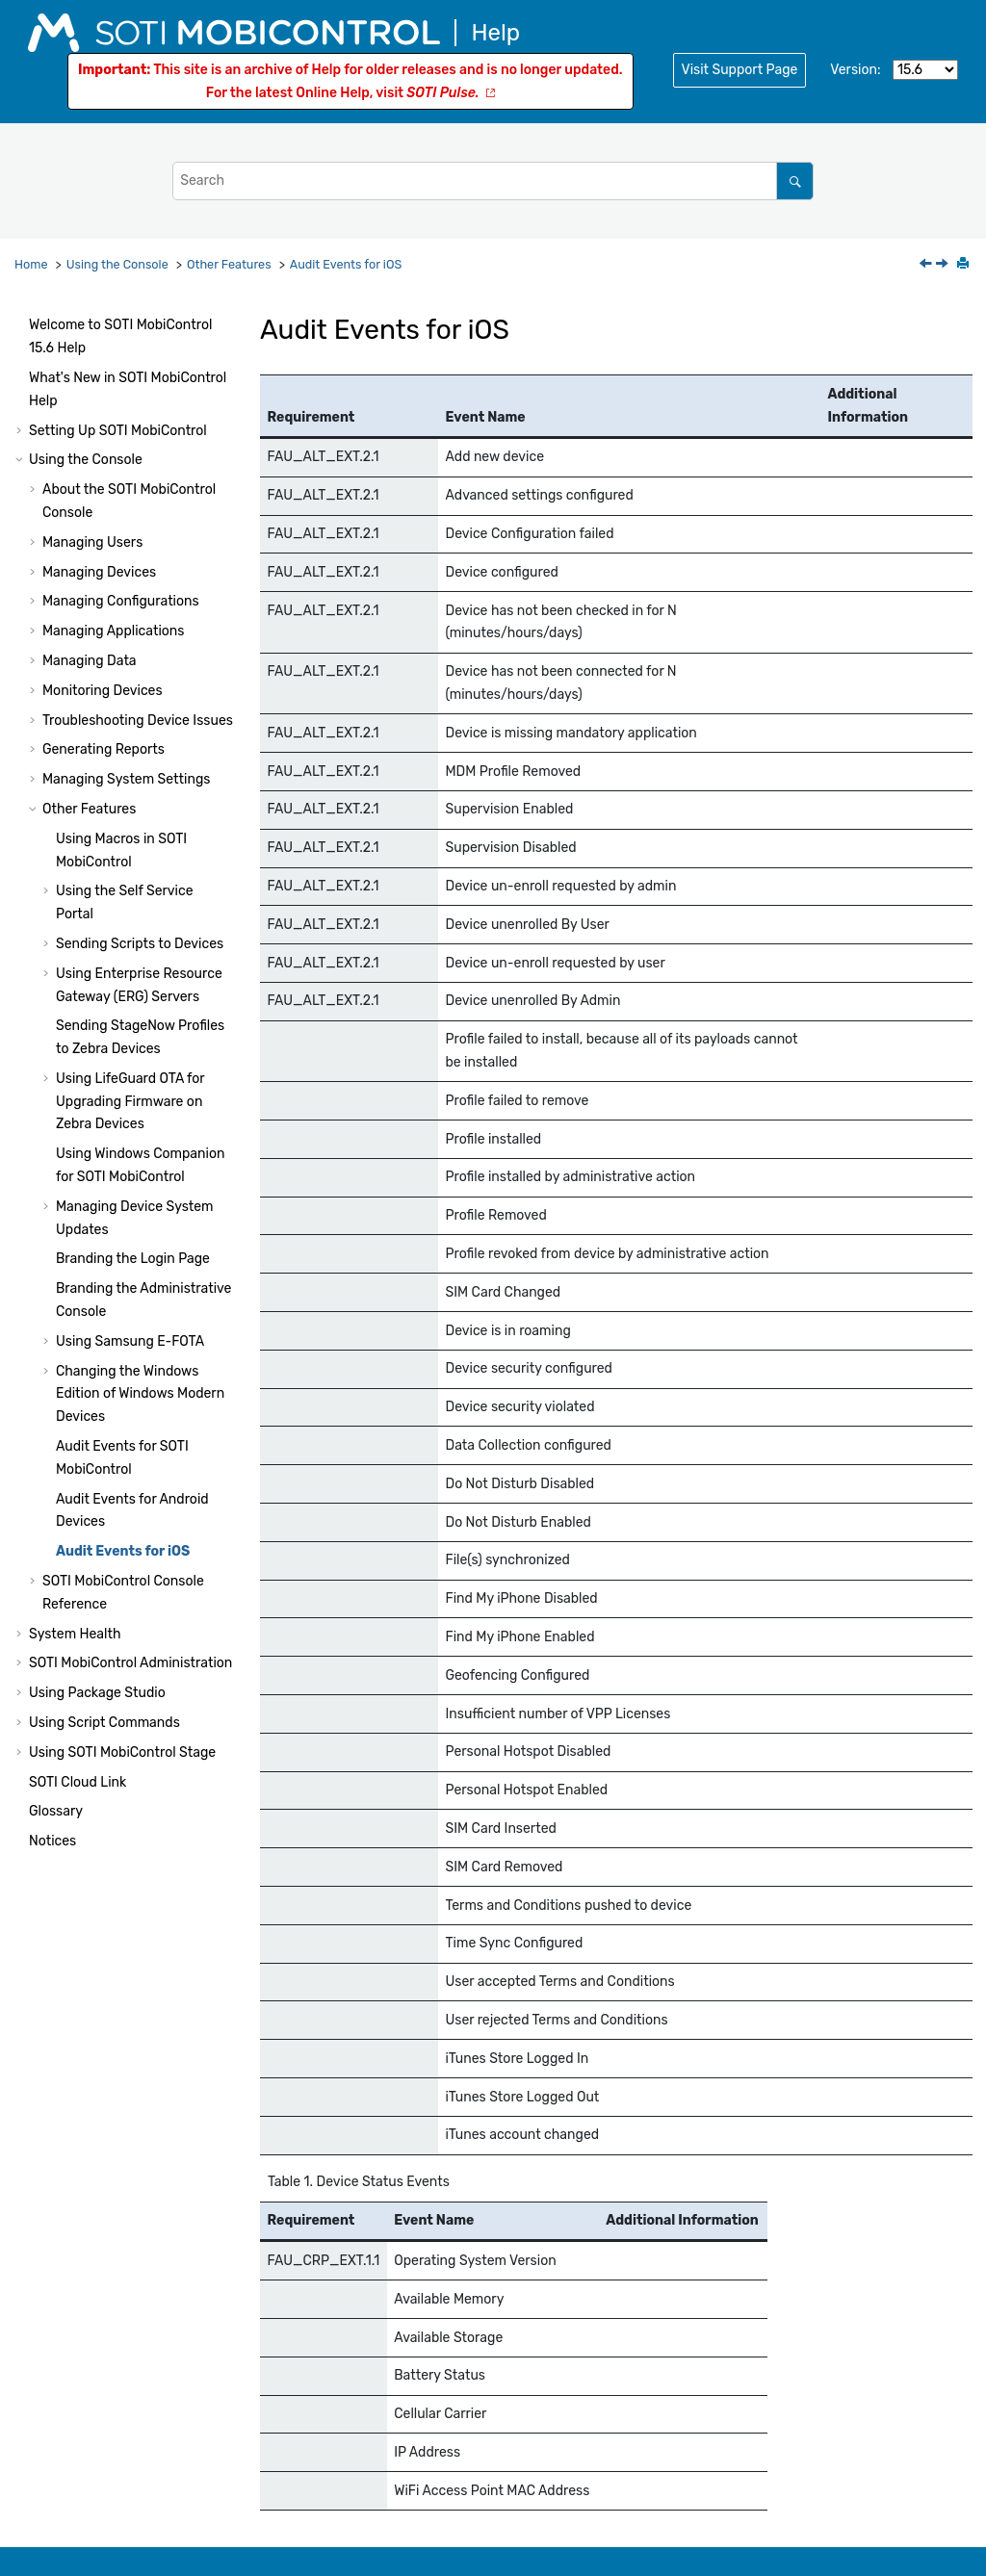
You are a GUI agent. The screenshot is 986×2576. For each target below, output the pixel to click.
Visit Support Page (740, 70)
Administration (130, 1663)
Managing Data (89, 661)
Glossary (56, 1811)
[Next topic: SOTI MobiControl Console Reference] (943, 265)
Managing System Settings (126, 779)
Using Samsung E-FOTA (130, 1341)
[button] (21, 325)
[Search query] (493, 180)
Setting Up (118, 431)
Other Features (229, 264)
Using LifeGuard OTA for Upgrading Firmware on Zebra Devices (130, 1101)
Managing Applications (113, 631)
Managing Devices (99, 572)
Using (122, 1752)
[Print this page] (965, 264)
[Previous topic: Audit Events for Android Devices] (927, 265)
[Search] (795, 180)
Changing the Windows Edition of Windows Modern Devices (140, 1394)
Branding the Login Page (133, 1258)
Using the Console (117, 264)
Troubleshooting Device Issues (137, 720)
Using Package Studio (97, 1693)
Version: (855, 70)
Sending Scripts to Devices (139, 944)
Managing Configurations (120, 601)
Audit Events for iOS (346, 264)
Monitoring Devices (102, 691)
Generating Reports (103, 749)
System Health (74, 1634)
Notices (52, 1841)
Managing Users (92, 542)
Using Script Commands (104, 1722)
